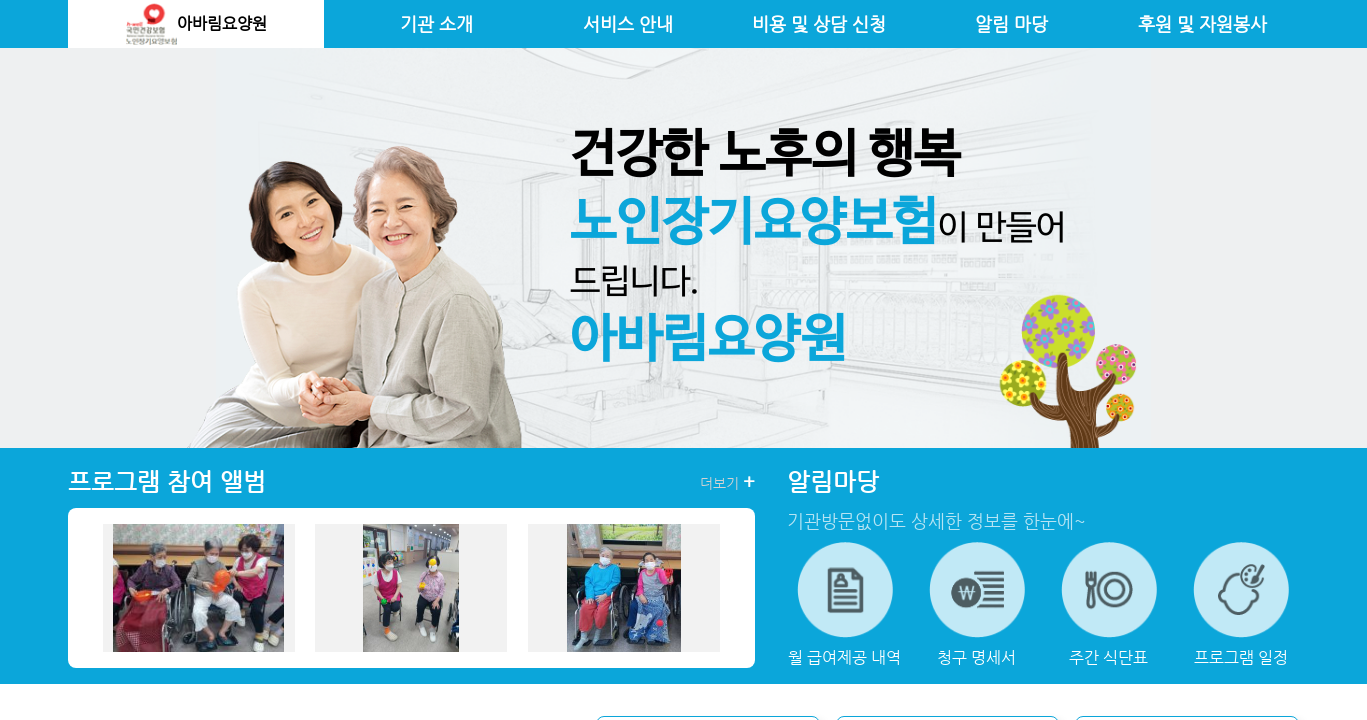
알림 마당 (1011, 24)
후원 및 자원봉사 (1202, 24)
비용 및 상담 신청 (819, 24)
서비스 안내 (628, 24)
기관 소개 (436, 24)
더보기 (727, 482)
